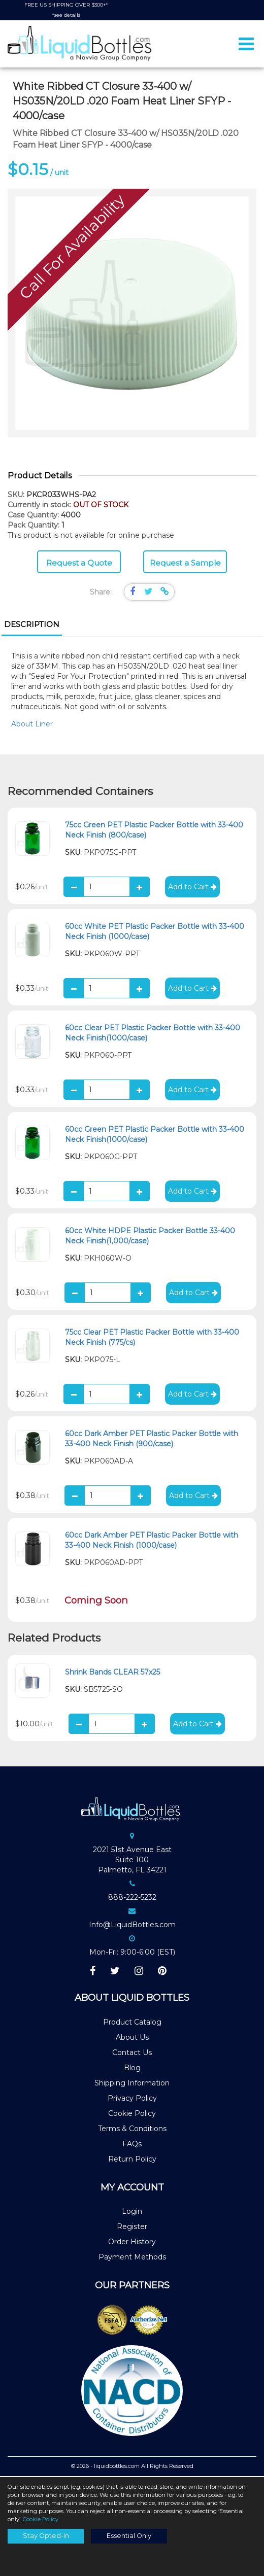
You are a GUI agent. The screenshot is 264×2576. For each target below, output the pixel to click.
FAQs (132, 2144)
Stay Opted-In (46, 2535)
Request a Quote (79, 564)
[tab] (32, 626)
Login (132, 2212)
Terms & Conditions (132, 2129)
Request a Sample (185, 564)
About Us (132, 2038)
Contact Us (132, 2053)
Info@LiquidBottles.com (132, 1925)
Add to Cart (192, 887)
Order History (132, 2242)
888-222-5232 (132, 1898)
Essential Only (129, 2535)
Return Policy (132, 2160)
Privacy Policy (132, 2099)
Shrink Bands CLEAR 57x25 (112, 1673)
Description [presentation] (31, 625)
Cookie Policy (132, 2114)
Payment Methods (132, 2257)
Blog (132, 2068)
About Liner (32, 724)
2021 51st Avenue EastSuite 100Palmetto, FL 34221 (132, 1860)
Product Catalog (132, 2023)
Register (132, 2227)
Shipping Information (132, 2083)
